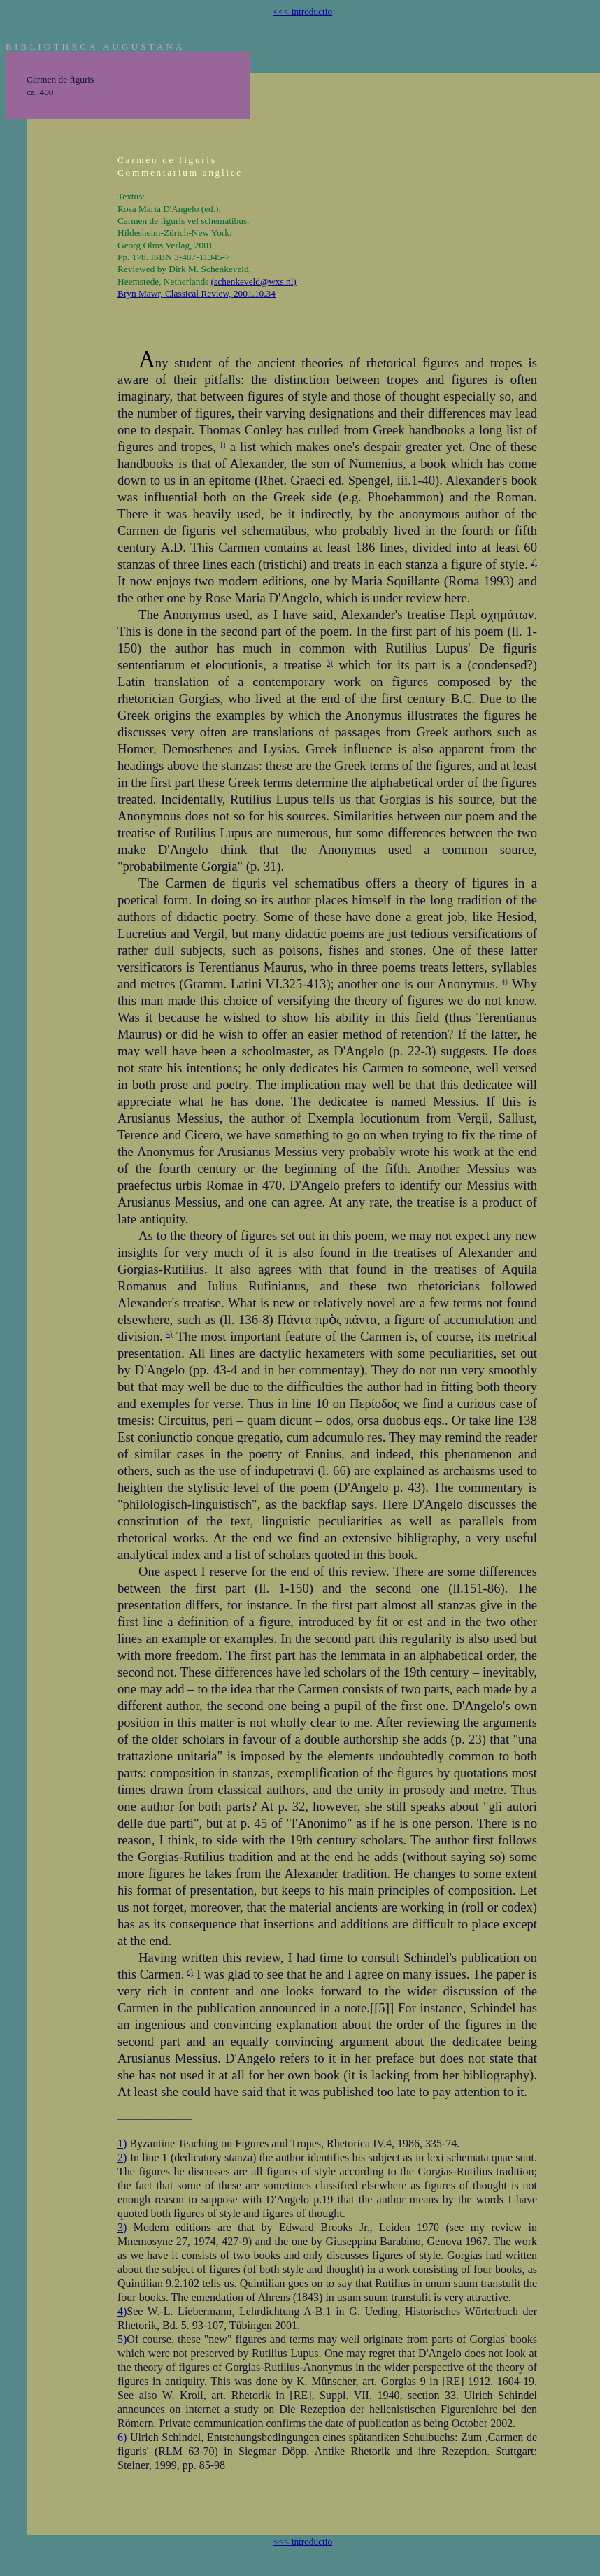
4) (504, 981)
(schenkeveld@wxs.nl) (254, 281)
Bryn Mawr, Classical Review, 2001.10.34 (196, 293)
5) (169, 1334)
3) (330, 662)
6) (190, 1972)
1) (223, 444)
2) (534, 562)
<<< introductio (302, 11)
